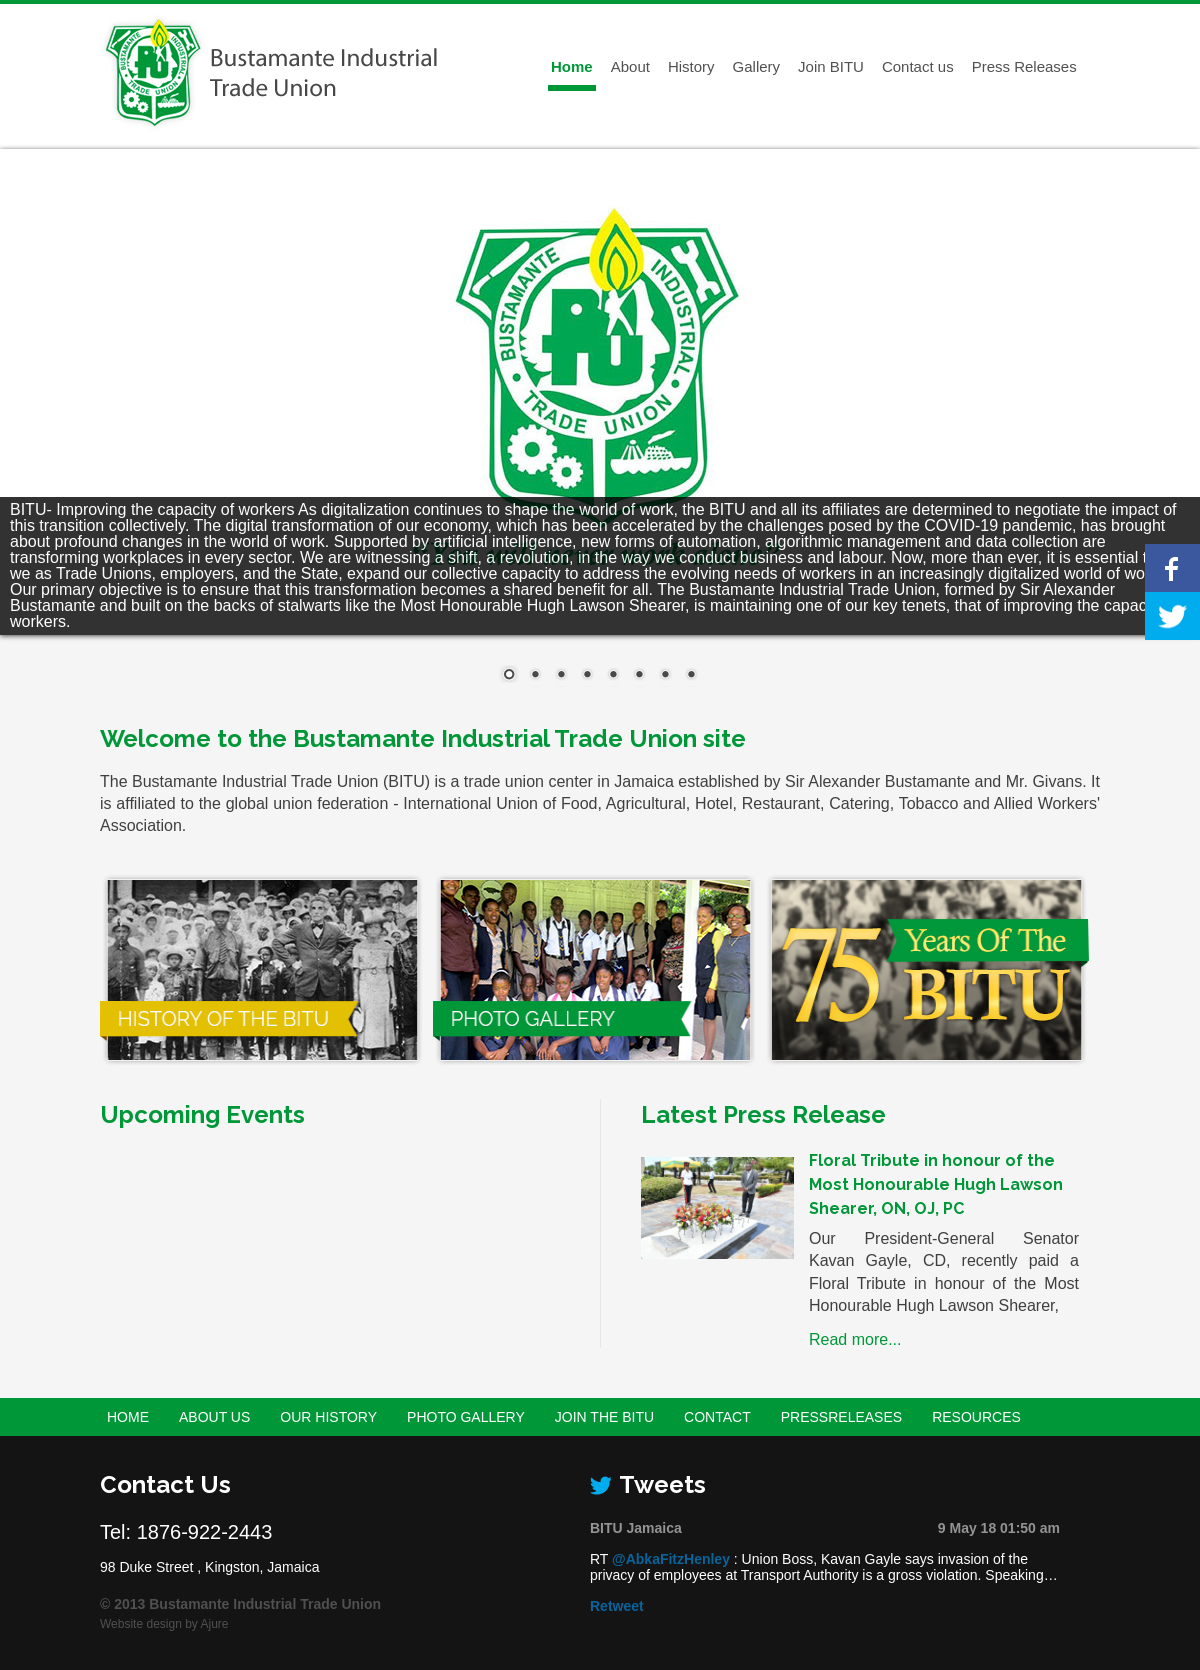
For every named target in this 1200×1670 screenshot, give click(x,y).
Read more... (855, 1339)
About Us (214, 1417)
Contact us (918, 66)
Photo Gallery (466, 1417)
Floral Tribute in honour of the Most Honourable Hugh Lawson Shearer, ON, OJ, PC (936, 1184)
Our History (328, 1417)
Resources (976, 1417)
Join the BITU (604, 1417)
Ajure (215, 1624)
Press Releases (1024, 66)
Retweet (617, 1606)
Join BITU (831, 66)
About (630, 66)
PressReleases (841, 1417)
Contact (717, 1417)
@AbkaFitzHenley (671, 1559)
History (691, 66)
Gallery (757, 66)
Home (572, 66)
